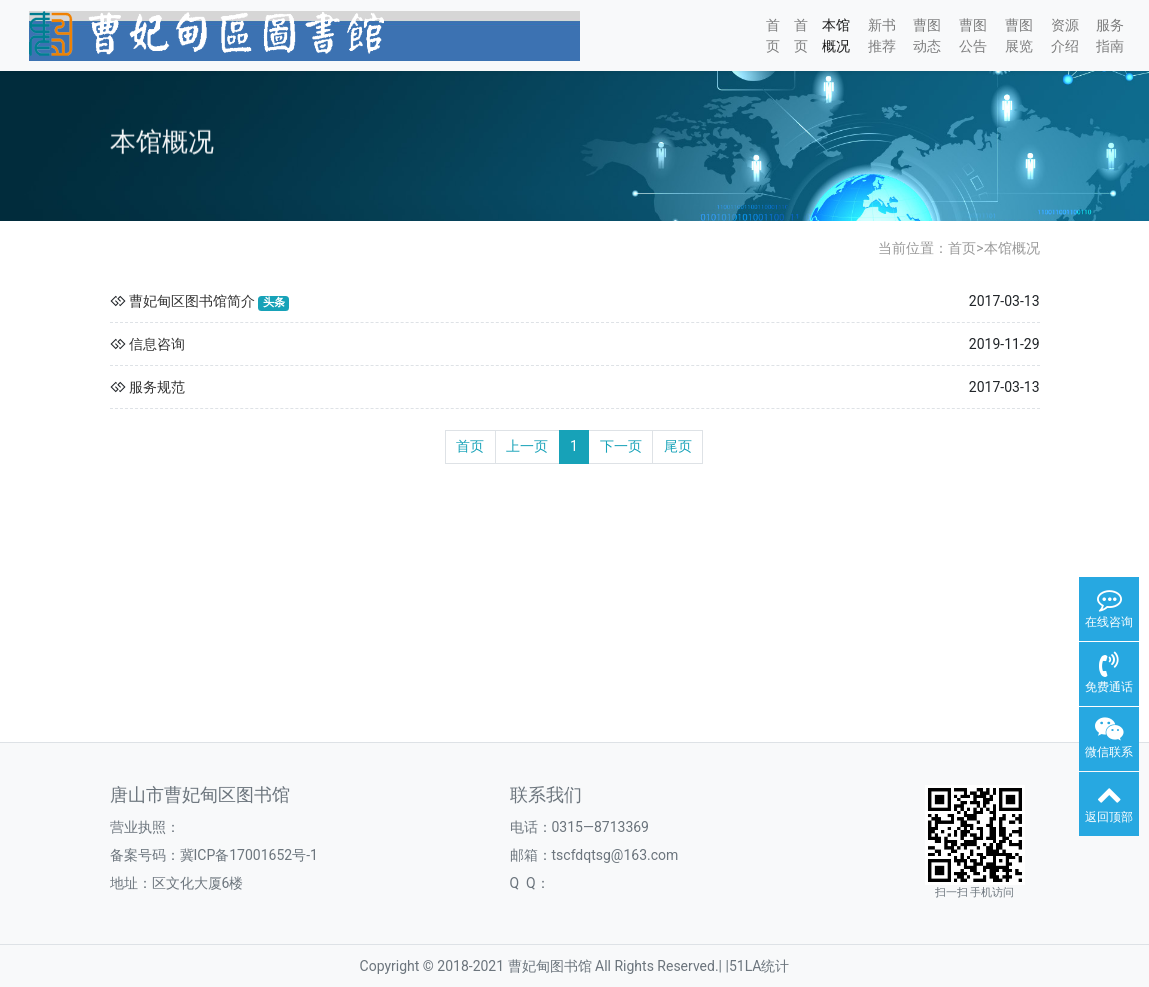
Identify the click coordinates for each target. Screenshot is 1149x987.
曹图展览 (1019, 35)
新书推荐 (882, 35)
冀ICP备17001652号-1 (249, 855)
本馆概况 (836, 35)
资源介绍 (1065, 35)
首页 (773, 35)
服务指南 (1110, 35)
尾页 (678, 446)
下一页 (621, 446)
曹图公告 (973, 35)
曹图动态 (927, 35)
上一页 (527, 446)
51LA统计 (759, 966)
